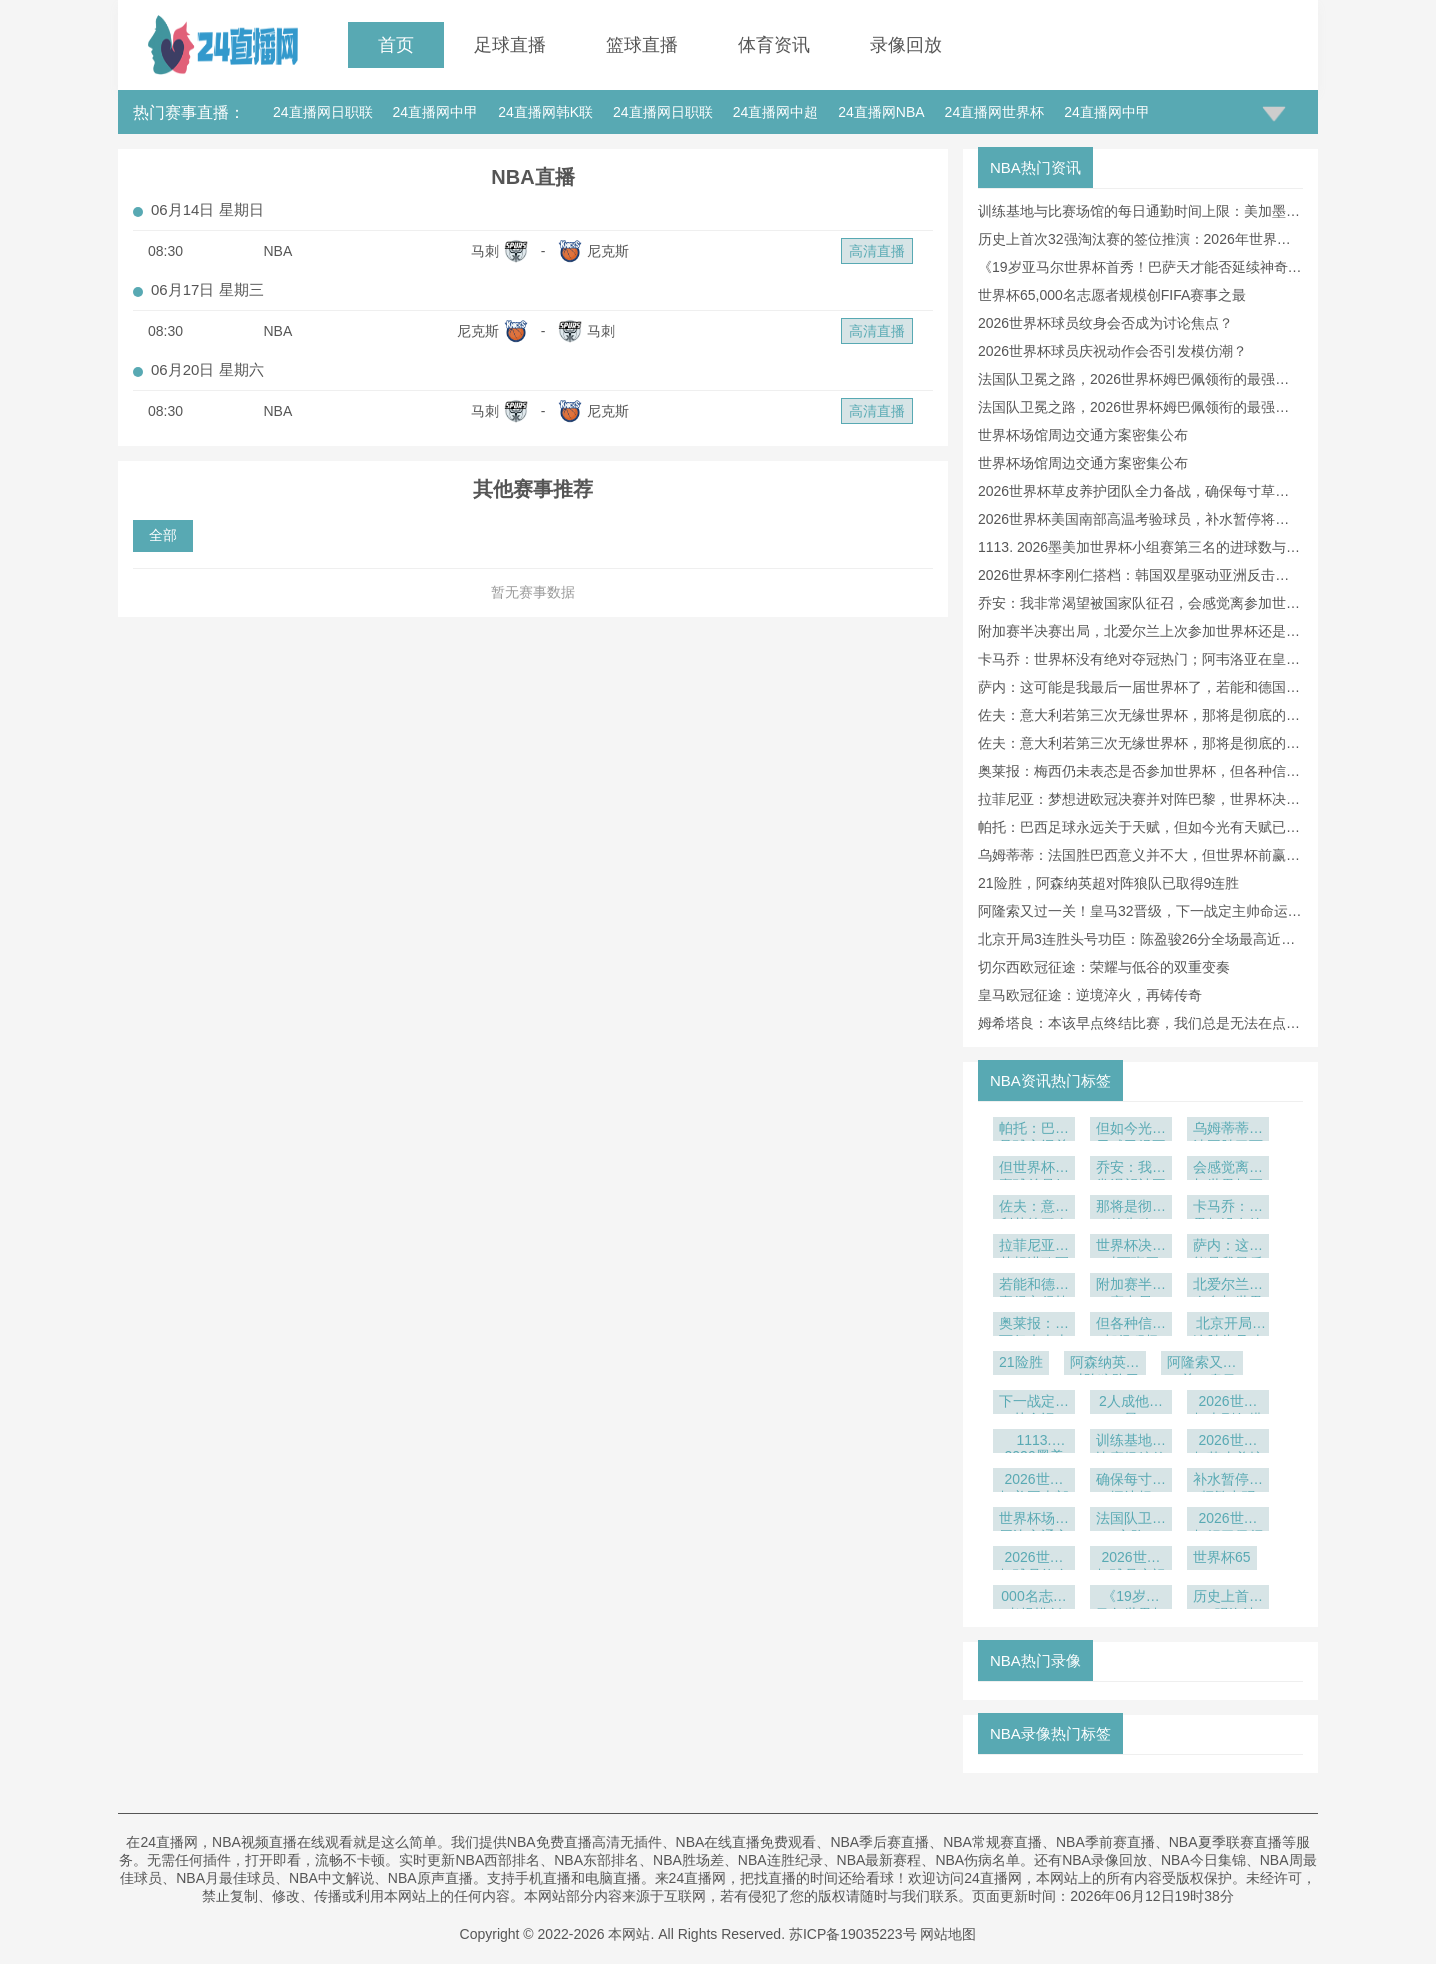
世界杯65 (1222, 1557)
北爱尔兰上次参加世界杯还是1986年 (1228, 1286)
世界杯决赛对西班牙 (1131, 1247)
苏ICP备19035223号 (853, 1934)
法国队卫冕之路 (1131, 1520)
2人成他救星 (1131, 1403)
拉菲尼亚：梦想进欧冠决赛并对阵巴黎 (1034, 1247)
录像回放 (906, 45)
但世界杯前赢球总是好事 (1034, 1169)
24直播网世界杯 (995, 112)
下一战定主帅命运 (1034, 1403)
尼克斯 (608, 251)
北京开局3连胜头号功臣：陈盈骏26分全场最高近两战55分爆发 (1228, 1325)
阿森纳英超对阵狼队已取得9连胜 (1105, 1364)
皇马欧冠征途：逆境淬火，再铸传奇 (1090, 995)
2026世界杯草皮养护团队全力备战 (1228, 1442)
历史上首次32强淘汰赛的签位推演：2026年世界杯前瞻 (1228, 1598)
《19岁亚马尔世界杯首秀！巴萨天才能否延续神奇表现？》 (1131, 1598)
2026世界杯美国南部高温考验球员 (1034, 1481)
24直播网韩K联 (545, 112)
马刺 (485, 251)
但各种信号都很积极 (1131, 1325)
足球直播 (510, 45)
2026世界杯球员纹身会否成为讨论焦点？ (1105, 323)
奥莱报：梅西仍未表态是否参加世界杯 (1034, 1325)
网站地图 (948, 1934)
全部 (163, 535)
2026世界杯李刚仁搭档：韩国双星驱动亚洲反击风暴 (1228, 1403)
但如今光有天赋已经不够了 (1131, 1130)
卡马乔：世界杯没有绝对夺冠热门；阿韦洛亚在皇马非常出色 (1228, 1208)
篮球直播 (642, 45)
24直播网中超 (776, 112)
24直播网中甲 (436, 112)
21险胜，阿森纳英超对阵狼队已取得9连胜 (1108, 883)
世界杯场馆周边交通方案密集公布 (1083, 435)
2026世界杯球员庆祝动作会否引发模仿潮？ (1112, 351)
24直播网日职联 (323, 112)
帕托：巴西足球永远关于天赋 (1034, 1130)
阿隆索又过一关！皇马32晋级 (1202, 1364)
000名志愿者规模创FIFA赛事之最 (1033, 1598)
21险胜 (1021, 1362)
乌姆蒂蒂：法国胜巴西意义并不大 (1228, 1130)
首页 (396, 45)
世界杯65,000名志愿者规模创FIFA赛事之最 (1112, 295)
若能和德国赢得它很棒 (1034, 1286)
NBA (278, 251)
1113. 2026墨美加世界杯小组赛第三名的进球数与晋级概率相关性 (1034, 1442)
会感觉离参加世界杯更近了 (1228, 1169)
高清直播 (877, 251)
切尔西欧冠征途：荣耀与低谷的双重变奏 (1104, 967)
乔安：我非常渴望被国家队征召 (1131, 1169)
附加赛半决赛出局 (1131, 1286)
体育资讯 (774, 45)
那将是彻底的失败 (1131, 1208)
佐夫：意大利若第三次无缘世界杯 (1034, 1208)
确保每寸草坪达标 (1131, 1481)
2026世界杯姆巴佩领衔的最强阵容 (1228, 1520)
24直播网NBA (881, 112)
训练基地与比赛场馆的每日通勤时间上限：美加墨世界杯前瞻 (1131, 1442)
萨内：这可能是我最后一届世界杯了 (1228, 1247)
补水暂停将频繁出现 (1228, 1481)
